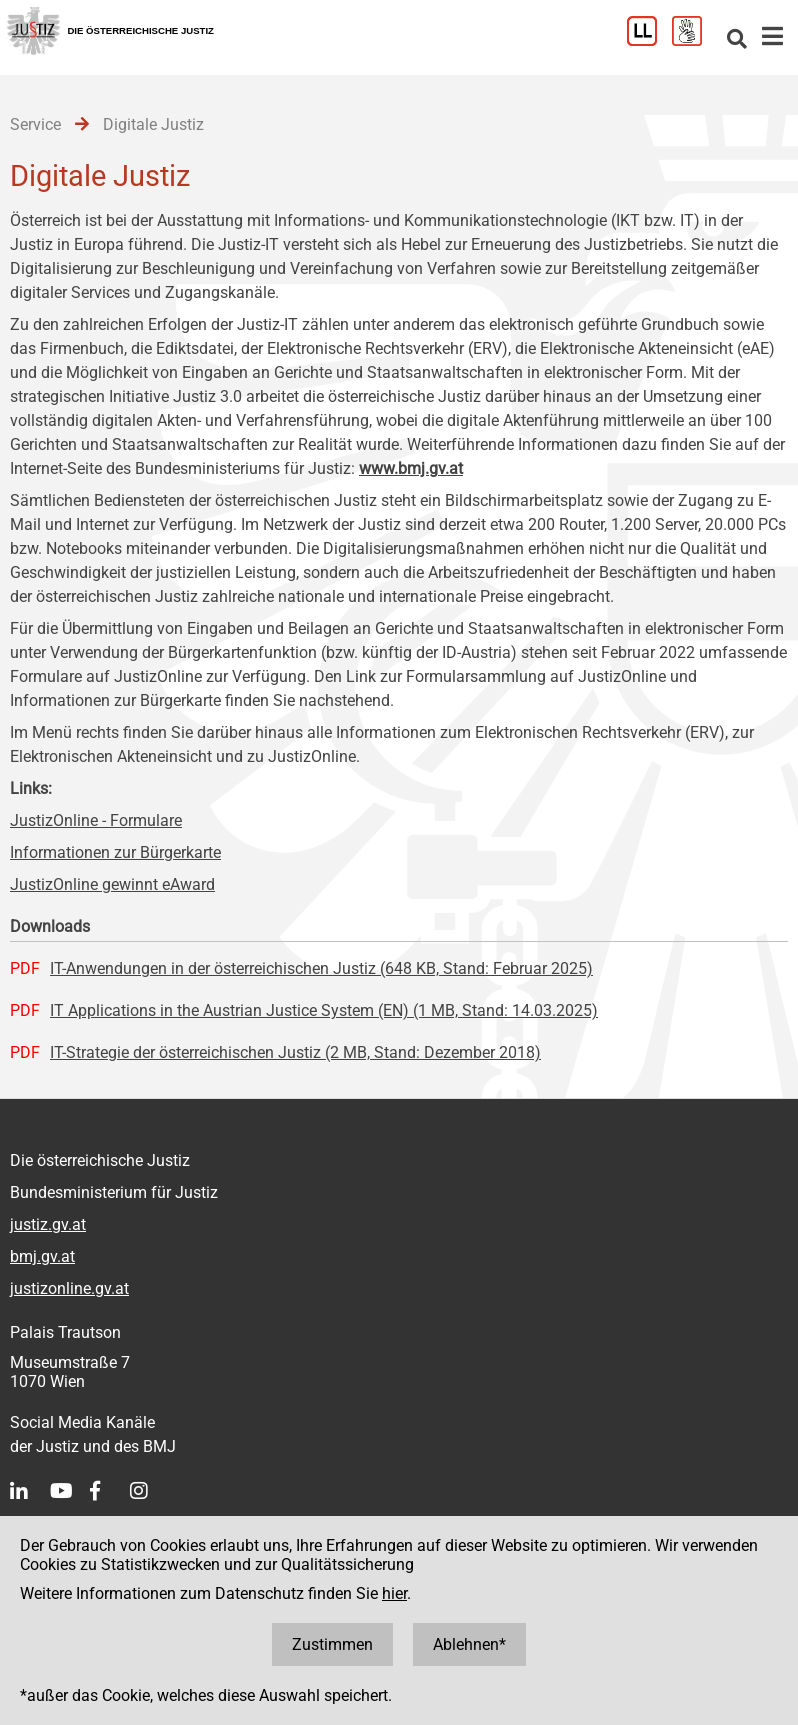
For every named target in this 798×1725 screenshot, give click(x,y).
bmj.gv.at (42, 1256)
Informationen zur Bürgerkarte (115, 852)
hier (394, 1593)
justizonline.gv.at (69, 1288)
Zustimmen (332, 1644)
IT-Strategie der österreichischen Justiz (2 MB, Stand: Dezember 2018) (295, 1052)
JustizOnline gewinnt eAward (112, 884)
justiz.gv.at (48, 1224)
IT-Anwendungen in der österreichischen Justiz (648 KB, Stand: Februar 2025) (321, 968)
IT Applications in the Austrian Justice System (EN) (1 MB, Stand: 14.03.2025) (324, 1010)
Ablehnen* (469, 1644)
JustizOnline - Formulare (96, 820)
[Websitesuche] (737, 40)
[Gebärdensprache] (694, 40)
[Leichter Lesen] (649, 40)
